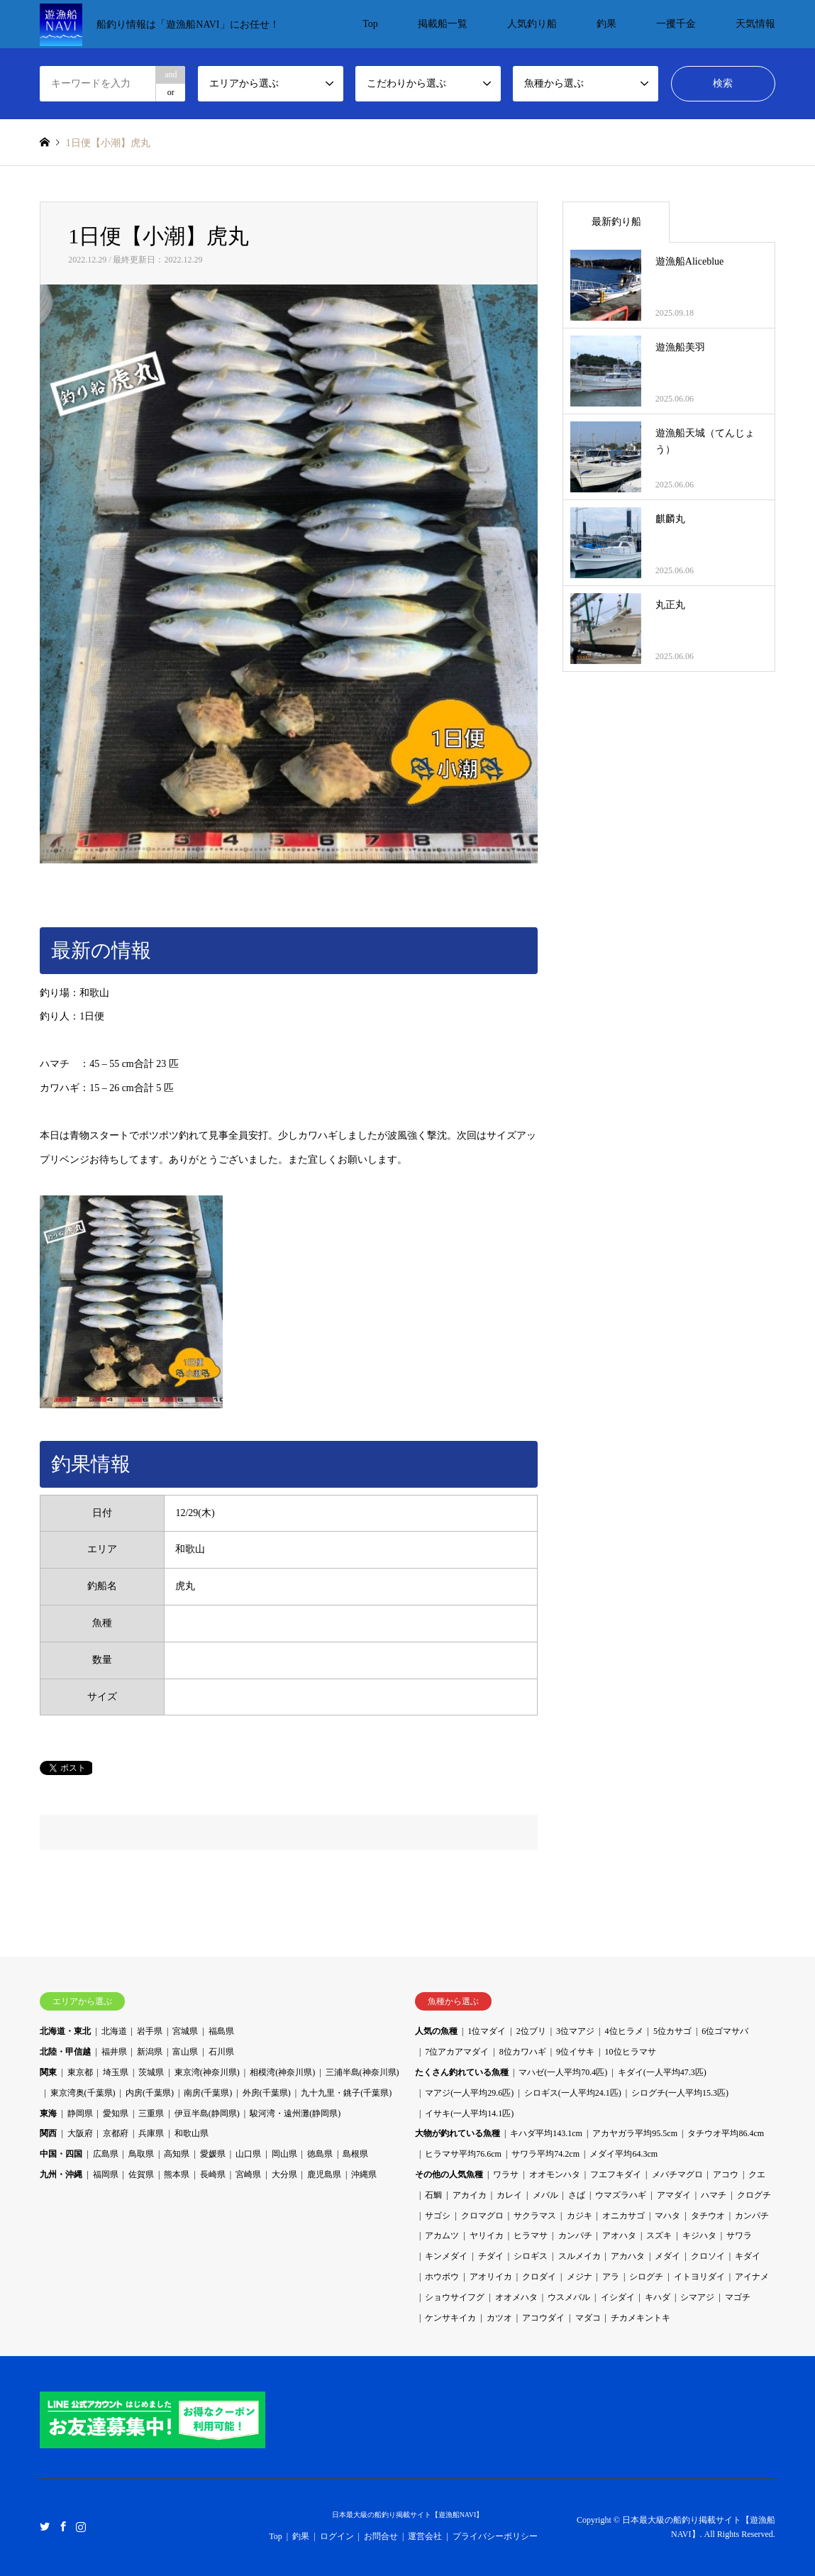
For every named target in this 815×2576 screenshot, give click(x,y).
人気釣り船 (532, 23)
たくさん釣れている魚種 (462, 2072)
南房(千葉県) (208, 2093)
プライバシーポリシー (495, 2536)
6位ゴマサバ (725, 2031)
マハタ (667, 2216)
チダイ (491, 2256)
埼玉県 (115, 2072)
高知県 (176, 2154)
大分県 (284, 2174)
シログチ (646, 2277)
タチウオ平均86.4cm (725, 2133)
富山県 (185, 2052)
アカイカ (470, 2195)
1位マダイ (486, 2031)
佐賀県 (141, 2174)
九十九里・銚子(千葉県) (346, 2093)
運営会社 (425, 2536)
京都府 (115, 2133)
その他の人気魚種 (449, 2174)
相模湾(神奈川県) (282, 2072)
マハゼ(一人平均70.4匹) (563, 2072)
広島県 (105, 2154)
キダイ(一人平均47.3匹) (662, 2072)
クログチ (754, 2195)
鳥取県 (141, 2154)
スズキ (659, 2235)
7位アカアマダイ (457, 2052)
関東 (48, 2072)
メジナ (579, 2277)
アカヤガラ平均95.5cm (634, 2133)
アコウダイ (543, 2318)
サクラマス (535, 2216)
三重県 (151, 2113)
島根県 (355, 2154)
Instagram (81, 2526)
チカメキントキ (640, 2318)
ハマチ (713, 2195)
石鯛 (433, 2195)
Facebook (63, 2526)
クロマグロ (482, 2216)
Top (370, 23)
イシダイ (618, 2297)
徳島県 (320, 2154)
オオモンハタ (554, 2174)
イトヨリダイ (699, 2277)
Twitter (45, 2526)
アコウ (725, 2174)
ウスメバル (569, 2297)
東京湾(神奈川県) (207, 2072)
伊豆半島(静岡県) (207, 2113)
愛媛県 (213, 2154)
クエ (756, 2174)
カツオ (499, 2318)
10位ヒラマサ (630, 2052)
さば (576, 2195)
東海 (48, 2113)
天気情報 (755, 23)
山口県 (248, 2154)
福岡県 (105, 2174)
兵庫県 (151, 2133)
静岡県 (80, 2113)
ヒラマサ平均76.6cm (463, 2154)
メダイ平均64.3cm (623, 2154)
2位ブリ (531, 2031)
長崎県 (213, 2174)
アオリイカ (491, 2277)
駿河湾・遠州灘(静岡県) (295, 2113)
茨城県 (151, 2072)
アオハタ (619, 2235)
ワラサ (506, 2174)
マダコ (588, 2318)
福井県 (114, 2052)
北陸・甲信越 (65, 2052)
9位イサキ (575, 2052)
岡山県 (284, 2154)
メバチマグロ (677, 2174)
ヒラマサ (531, 2235)
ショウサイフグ (454, 2297)
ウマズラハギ (620, 2195)
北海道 (114, 2031)
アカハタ (628, 2256)
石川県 (221, 2052)
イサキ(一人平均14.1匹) (469, 2113)
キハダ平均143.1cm (546, 2133)
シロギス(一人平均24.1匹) (572, 2093)
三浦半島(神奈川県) (362, 2072)
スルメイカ (579, 2256)
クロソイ (708, 2256)
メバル (545, 2195)
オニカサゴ (623, 2216)
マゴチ (737, 2297)
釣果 (606, 23)
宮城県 (185, 2031)
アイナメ (752, 2277)
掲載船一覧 (442, 23)
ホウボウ (442, 2277)
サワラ (739, 2235)
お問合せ (381, 2536)
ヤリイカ (487, 2235)
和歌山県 (191, 2133)
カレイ (509, 2195)
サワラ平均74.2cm (545, 2154)
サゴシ (437, 2216)
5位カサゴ (672, 2031)
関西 (48, 2133)
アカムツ (442, 2235)
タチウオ (708, 2216)
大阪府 (80, 2133)
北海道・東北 (65, 2031)
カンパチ (752, 2216)
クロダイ (539, 2277)
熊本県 (176, 2174)
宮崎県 (248, 2174)
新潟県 (149, 2052)
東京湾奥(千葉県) (83, 2093)
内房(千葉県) (150, 2093)
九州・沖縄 (61, 2174)
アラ (610, 2277)
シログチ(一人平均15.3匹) (679, 2093)
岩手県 (149, 2031)
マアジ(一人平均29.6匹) (469, 2093)
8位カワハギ (522, 2052)
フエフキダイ (615, 2174)
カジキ (579, 2216)
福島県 (221, 2031)
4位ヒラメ (624, 2031)
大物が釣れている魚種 (457, 2133)
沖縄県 (364, 2174)
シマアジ (697, 2297)
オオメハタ (516, 2297)
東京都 (80, 2072)
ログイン (337, 2536)
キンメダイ (446, 2256)
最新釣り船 (616, 221)
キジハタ (699, 2235)
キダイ (747, 2256)
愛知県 (115, 2113)
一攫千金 (676, 23)
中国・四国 (61, 2154)
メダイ (667, 2256)
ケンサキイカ (450, 2318)
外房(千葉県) (267, 2093)
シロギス (531, 2256)
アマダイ (674, 2195)
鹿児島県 (324, 2174)
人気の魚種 (436, 2031)
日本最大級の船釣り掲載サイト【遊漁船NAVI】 (408, 2515)
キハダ (657, 2297)
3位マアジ (575, 2031)
